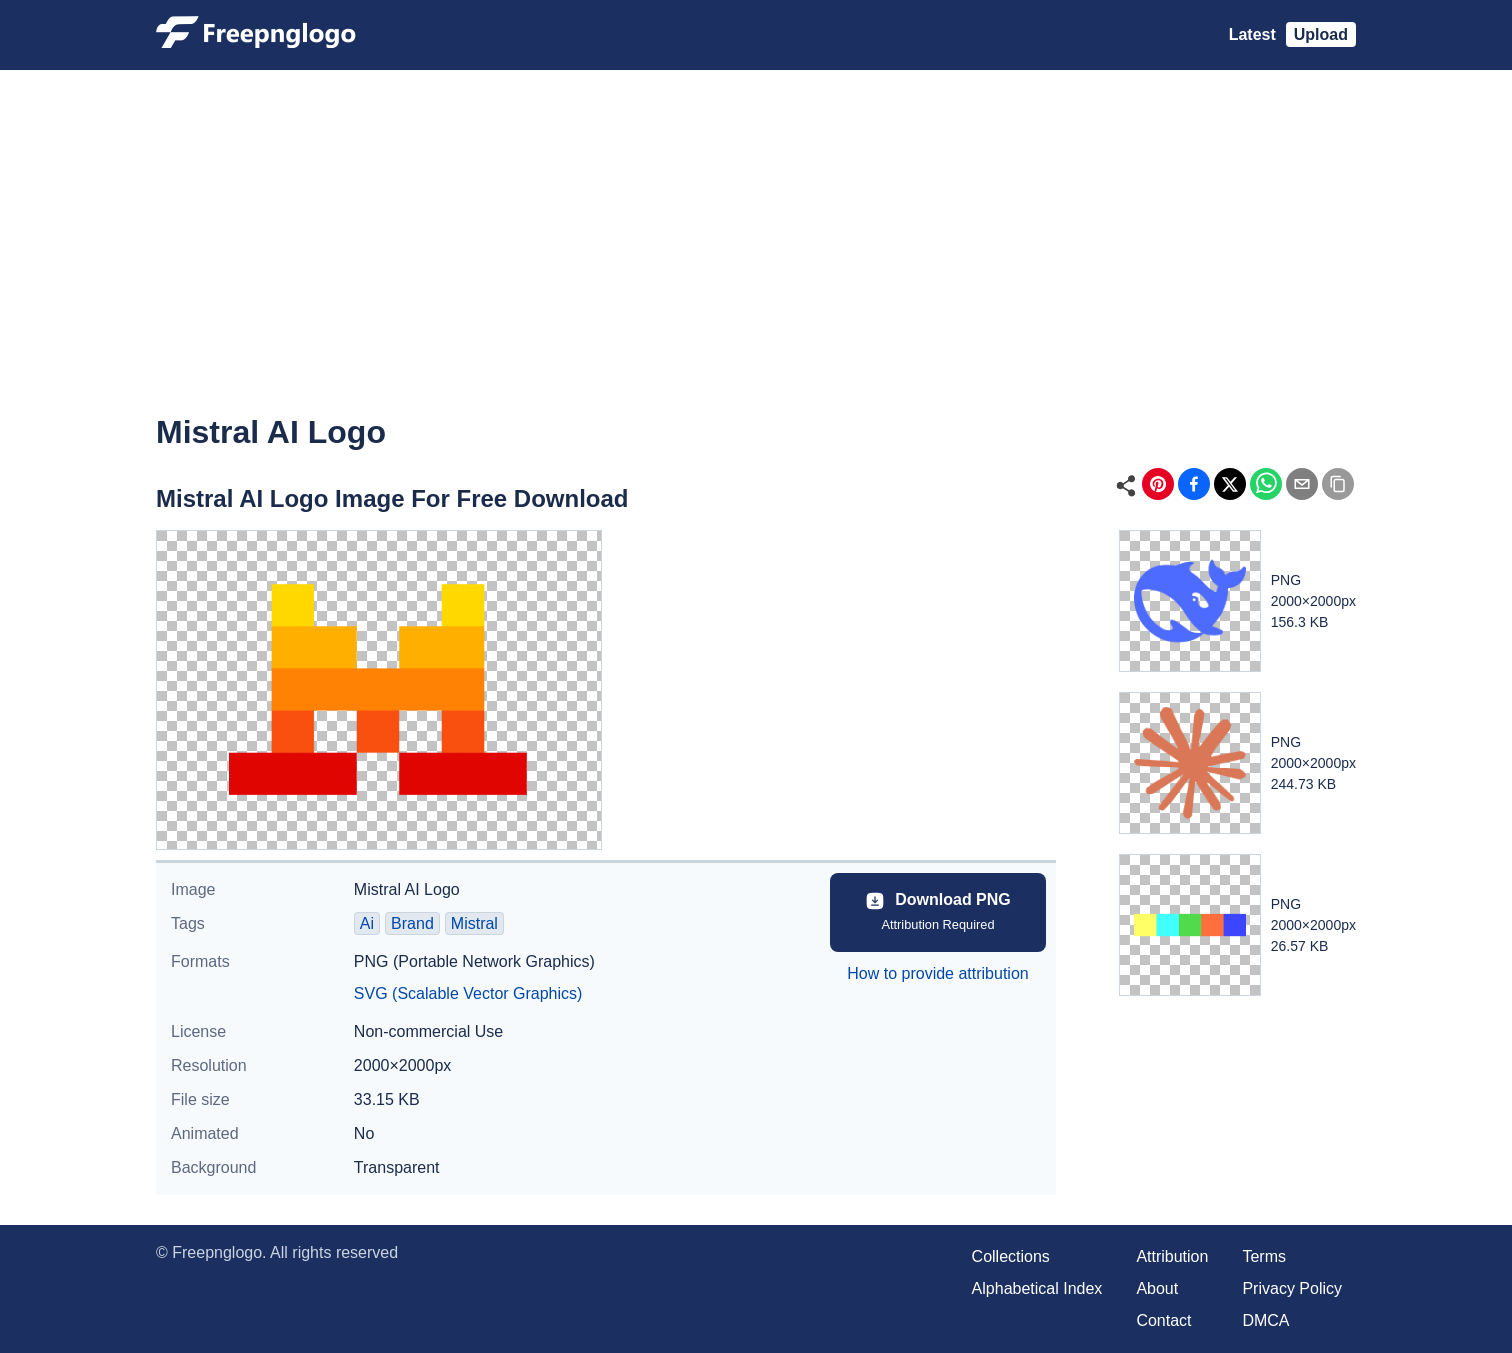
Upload (1321, 34)
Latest (1252, 34)
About (1157, 1288)
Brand (412, 923)
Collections (1011, 1256)
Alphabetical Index (1037, 1288)
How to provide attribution (937, 973)
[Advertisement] (756, 256)
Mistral (474, 923)
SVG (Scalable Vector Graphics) (468, 993)
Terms (1264, 1256)
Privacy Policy (1292, 1288)
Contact (1163, 1320)
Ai (367, 923)
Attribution (1172, 1256)
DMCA (1265, 1320)
